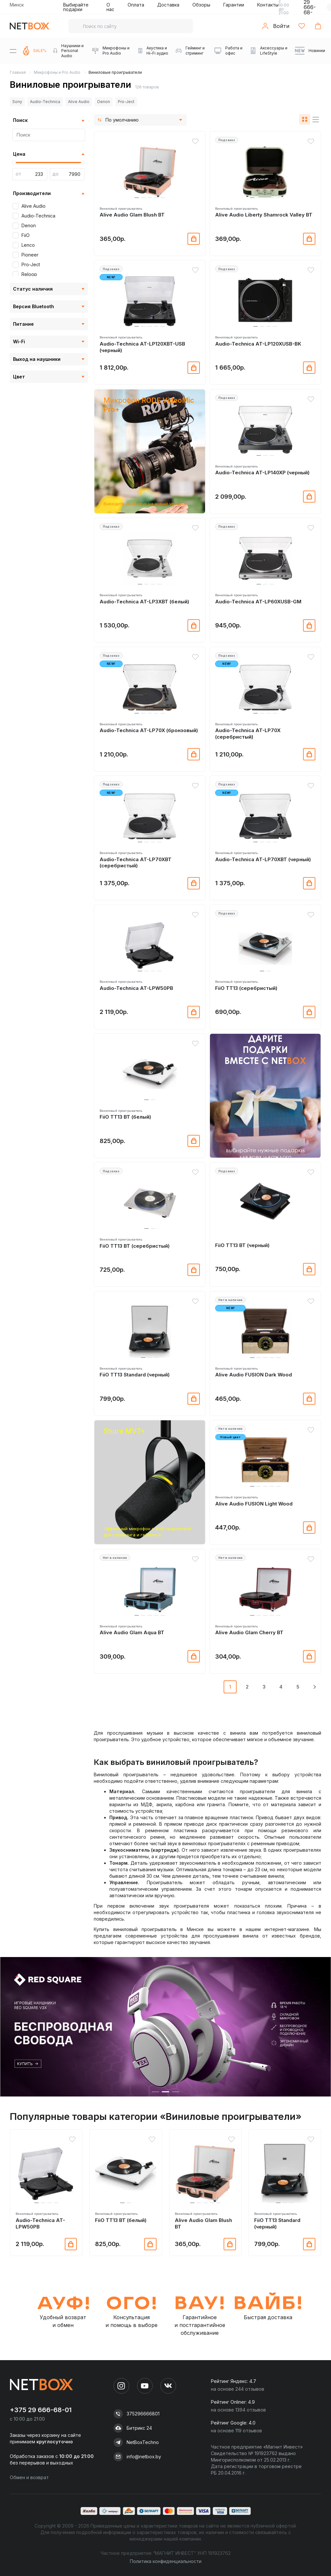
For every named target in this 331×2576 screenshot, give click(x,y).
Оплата (136, 4)
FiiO (25, 235)
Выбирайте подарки (76, 7)
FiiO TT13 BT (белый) (125, 1117)
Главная (18, 72)
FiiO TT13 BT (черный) (242, 1245)
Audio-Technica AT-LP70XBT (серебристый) (136, 862)
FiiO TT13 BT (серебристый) (135, 1246)
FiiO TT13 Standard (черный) (135, 1375)
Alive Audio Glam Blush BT (132, 215)
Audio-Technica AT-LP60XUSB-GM (258, 601)
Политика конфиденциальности (165, 2561)
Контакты (268, 4)
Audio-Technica (45, 101)
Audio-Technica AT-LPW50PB (136, 988)
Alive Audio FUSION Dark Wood (253, 1375)
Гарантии (233, 4)
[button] (136, 197)
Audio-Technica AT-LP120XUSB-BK (258, 344)
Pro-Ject (126, 101)
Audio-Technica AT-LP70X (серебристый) (248, 733)
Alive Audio (79, 101)
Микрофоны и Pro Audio (57, 72)
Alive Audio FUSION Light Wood (254, 1504)
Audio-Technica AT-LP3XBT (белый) (144, 601)
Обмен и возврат (29, 2477)
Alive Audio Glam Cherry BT (249, 1632)
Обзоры (201, 4)
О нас (110, 7)
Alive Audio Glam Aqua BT (132, 1632)
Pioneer (29, 254)
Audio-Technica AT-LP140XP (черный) (262, 472)
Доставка (168, 4)
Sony (17, 101)
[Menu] (13, 50)
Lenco (28, 245)
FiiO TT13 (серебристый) (246, 988)
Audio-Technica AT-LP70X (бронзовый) (149, 730)
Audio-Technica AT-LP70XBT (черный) (263, 859)
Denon (103, 101)
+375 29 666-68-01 (41, 2410)
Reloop (29, 274)
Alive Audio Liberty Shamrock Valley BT (263, 215)
